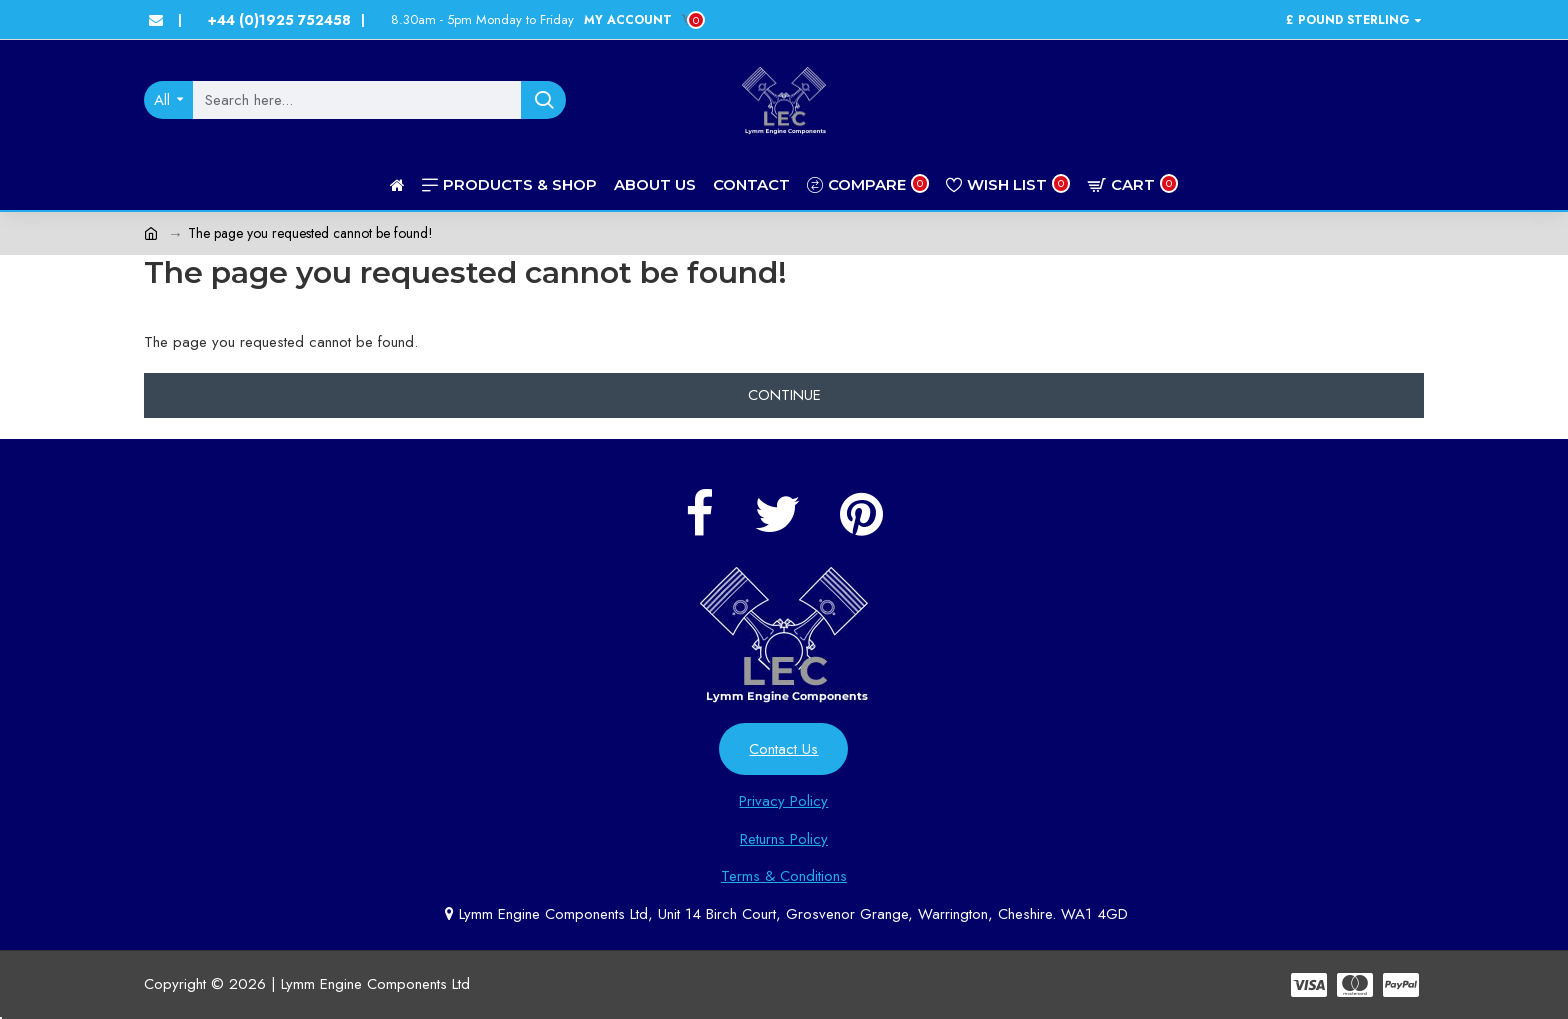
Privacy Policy (783, 801)
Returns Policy (784, 839)
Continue (784, 395)
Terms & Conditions (784, 876)
